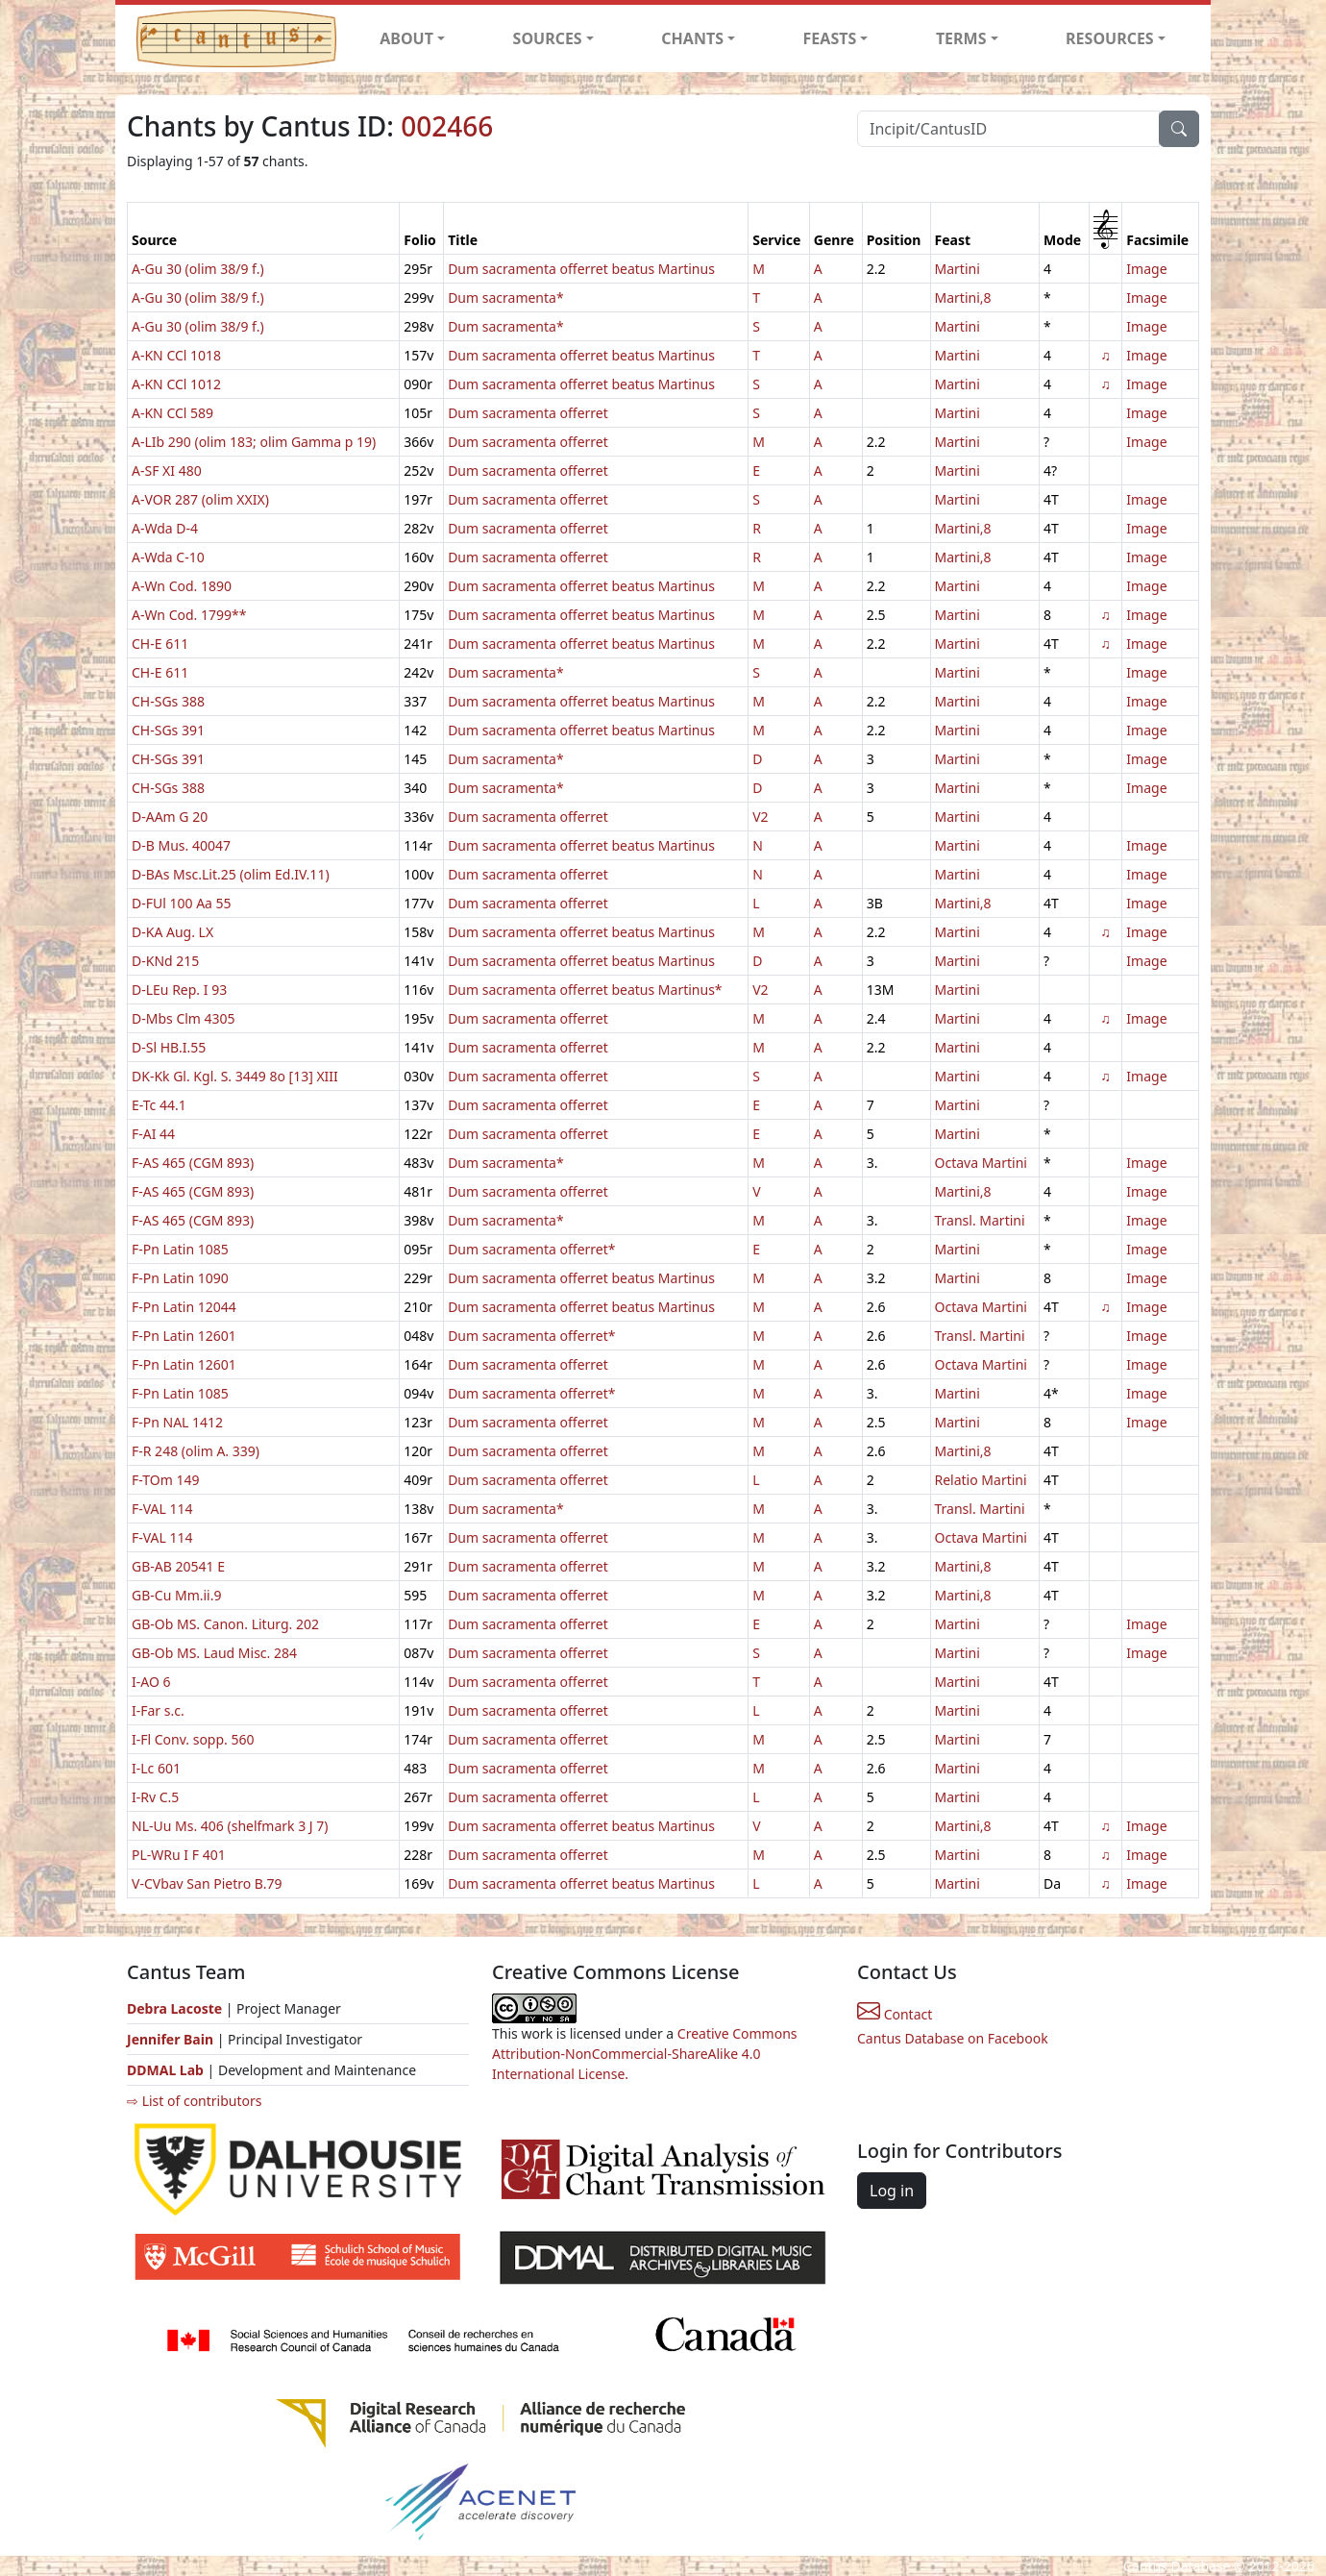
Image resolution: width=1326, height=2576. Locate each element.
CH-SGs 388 (168, 701)
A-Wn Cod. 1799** (189, 615)
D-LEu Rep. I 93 (179, 989)
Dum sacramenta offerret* (531, 1249)
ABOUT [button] (406, 38)
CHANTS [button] (692, 38)
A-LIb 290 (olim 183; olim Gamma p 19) (254, 442)
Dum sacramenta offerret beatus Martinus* (585, 989)
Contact (894, 2014)
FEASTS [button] (830, 38)
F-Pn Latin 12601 (184, 1335)
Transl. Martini (980, 1220)
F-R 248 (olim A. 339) (195, 1451)
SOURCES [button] (547, 38)
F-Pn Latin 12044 (184, 1307)
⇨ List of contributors (194, 2101)
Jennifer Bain (172, 2039)
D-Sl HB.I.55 (169, 1047)
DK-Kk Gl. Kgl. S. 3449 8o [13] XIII (235, 1076)
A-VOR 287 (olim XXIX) (200, 499)
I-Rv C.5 (155, 1797)
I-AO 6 (151, 1681)
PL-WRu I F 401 (179, 1854)
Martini (957, 269)
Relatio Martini (981, 1480)
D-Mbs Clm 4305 (183, 1018)
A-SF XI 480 (167, 470)
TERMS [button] (961, 38)
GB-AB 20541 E (178, 1566)
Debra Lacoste (174, 2008)
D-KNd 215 (165, 961)
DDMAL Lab (165, 2070)
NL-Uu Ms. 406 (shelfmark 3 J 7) (230, 1826)
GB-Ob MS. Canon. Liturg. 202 (225, 1624)
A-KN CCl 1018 (176, 355)
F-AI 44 (153, 1134)
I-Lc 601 (156, 1768)
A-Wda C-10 (168, 557)
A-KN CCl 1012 (176, 384)
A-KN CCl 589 (172, 413)
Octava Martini (981, 1162)
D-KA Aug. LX (172, 932)
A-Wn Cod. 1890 (182, 586)
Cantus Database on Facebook (952, 2038)
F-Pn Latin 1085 (180, 1249)
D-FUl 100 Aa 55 (182, 903)
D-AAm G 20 (170, 816)
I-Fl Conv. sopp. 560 (193, 1739)
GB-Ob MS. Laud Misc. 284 (214, 1653)
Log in (892, 2190)
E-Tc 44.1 (159, 1105)
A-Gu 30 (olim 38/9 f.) (198, 269)
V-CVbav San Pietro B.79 (207, 1883)
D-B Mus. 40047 (181, 845)
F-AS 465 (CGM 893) (193, 1162)
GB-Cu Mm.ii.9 (176, 1595)
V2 (760, 816)
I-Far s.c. (158, 1710)
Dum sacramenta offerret (528, 413)
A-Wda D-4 (165, 528)
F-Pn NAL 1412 (177, 1422)
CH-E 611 (160, 643)
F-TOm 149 (165, 1480)
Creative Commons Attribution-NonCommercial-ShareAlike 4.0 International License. (645, 2053)
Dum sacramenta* (506, 297)
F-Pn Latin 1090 (180, 1278)
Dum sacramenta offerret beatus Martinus (581, 269)
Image (1146, 269)
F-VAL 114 (162, 1508)
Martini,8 (963, 297)
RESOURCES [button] (1110, 38)
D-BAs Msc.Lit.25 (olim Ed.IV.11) (231, 874)
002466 (447, 126)
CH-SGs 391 (168, 730)
